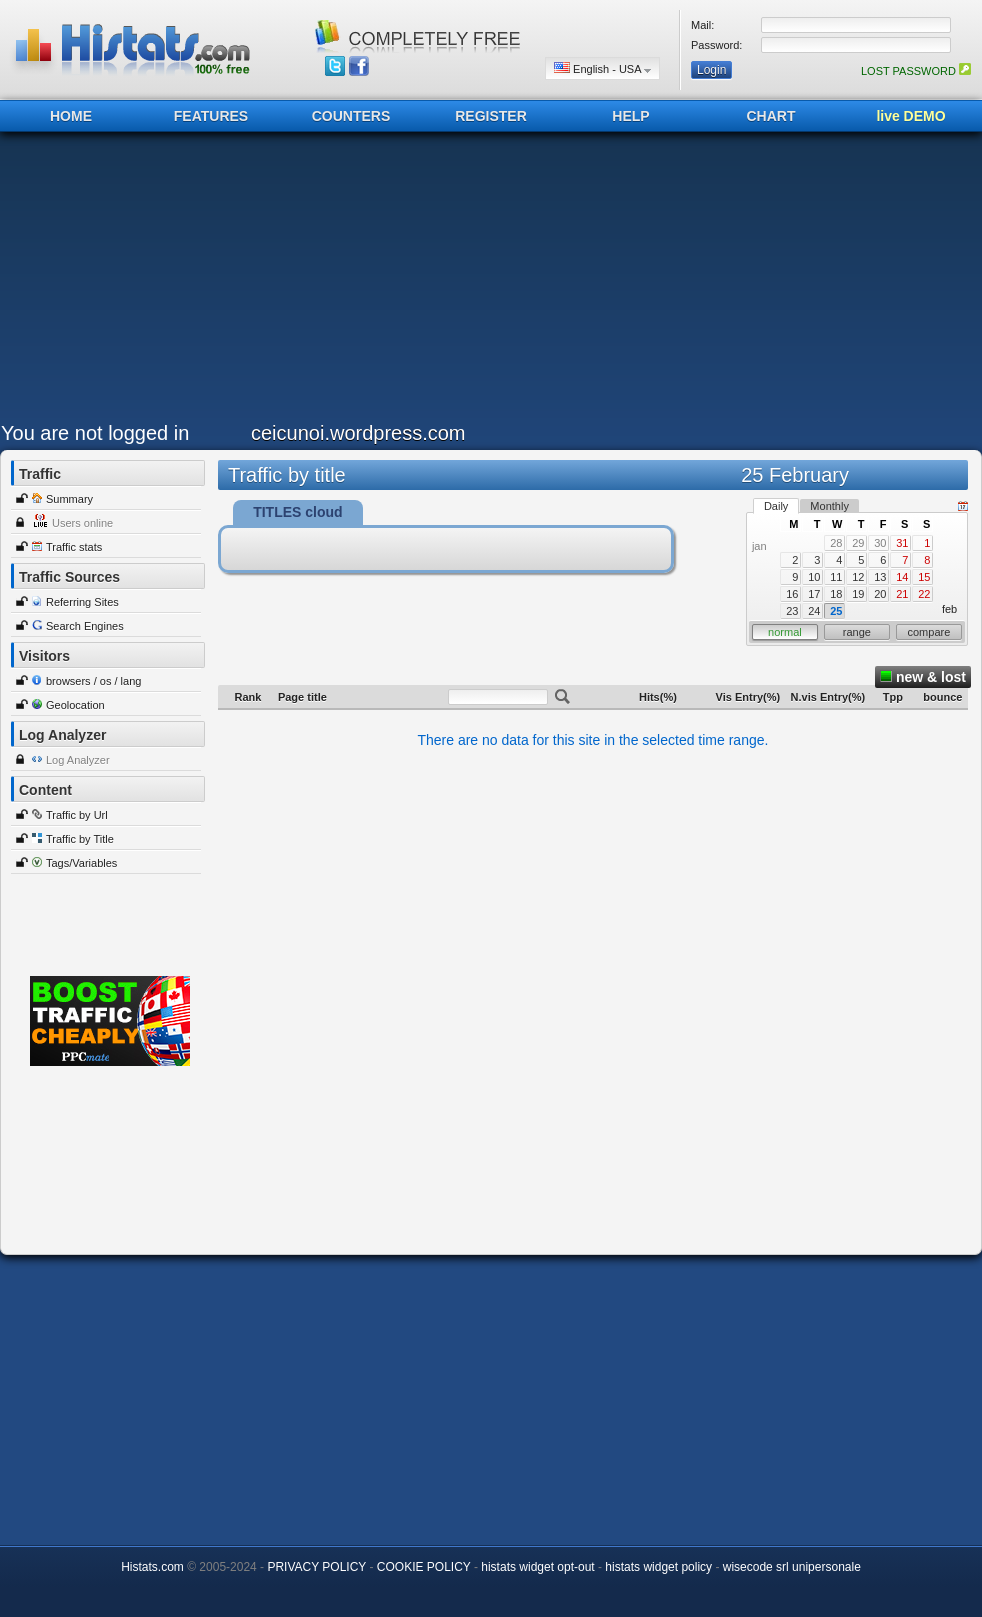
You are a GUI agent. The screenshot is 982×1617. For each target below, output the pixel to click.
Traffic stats (74, 547)
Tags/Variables (81, 863)
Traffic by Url (77, 815)
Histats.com (152, 1567)
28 (836, 543)
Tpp (893, 697)
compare (929, 632)
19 (858, 594)
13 (880, 577)
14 (902, 577)
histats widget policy (658, 1567)
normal (785, 632)
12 (858, 577)
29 (858, 543)
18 (836, 594)
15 (924, 577)
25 (836, 611)
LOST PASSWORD (916, 71)
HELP (630, 116)
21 (902, 594)
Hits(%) (658, 697)
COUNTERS (351, 116)
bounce (942, 697)
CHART (771, 116)
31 (902, 543)
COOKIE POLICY (424, 1567)
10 (814, 577)
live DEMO (910, 116)
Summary (69, 499)
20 (880, 594)
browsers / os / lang (93, 681)
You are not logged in (95, 433)
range (857, 632)
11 (836, 577)
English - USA (602, 68)
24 (814, 611)
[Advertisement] (318, 282)
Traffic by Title (80, 839)
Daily (776, 506)
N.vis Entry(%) (828, 697)
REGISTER (491, 116)
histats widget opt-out (537, 1567)
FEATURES (211, 116)
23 (792, 611)
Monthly (829, 506)
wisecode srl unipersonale (792, 1567)
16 (792, 594)
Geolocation (75, 705)
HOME (71, 116)
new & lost (923, 677)
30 (880, 543)
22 (924, 594)
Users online (82, 523)
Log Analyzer (78, 760)
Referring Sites (82, 602)
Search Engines (85, 626)
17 (814, 594)
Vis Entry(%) (748, 697)
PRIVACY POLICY (316, 1567)
